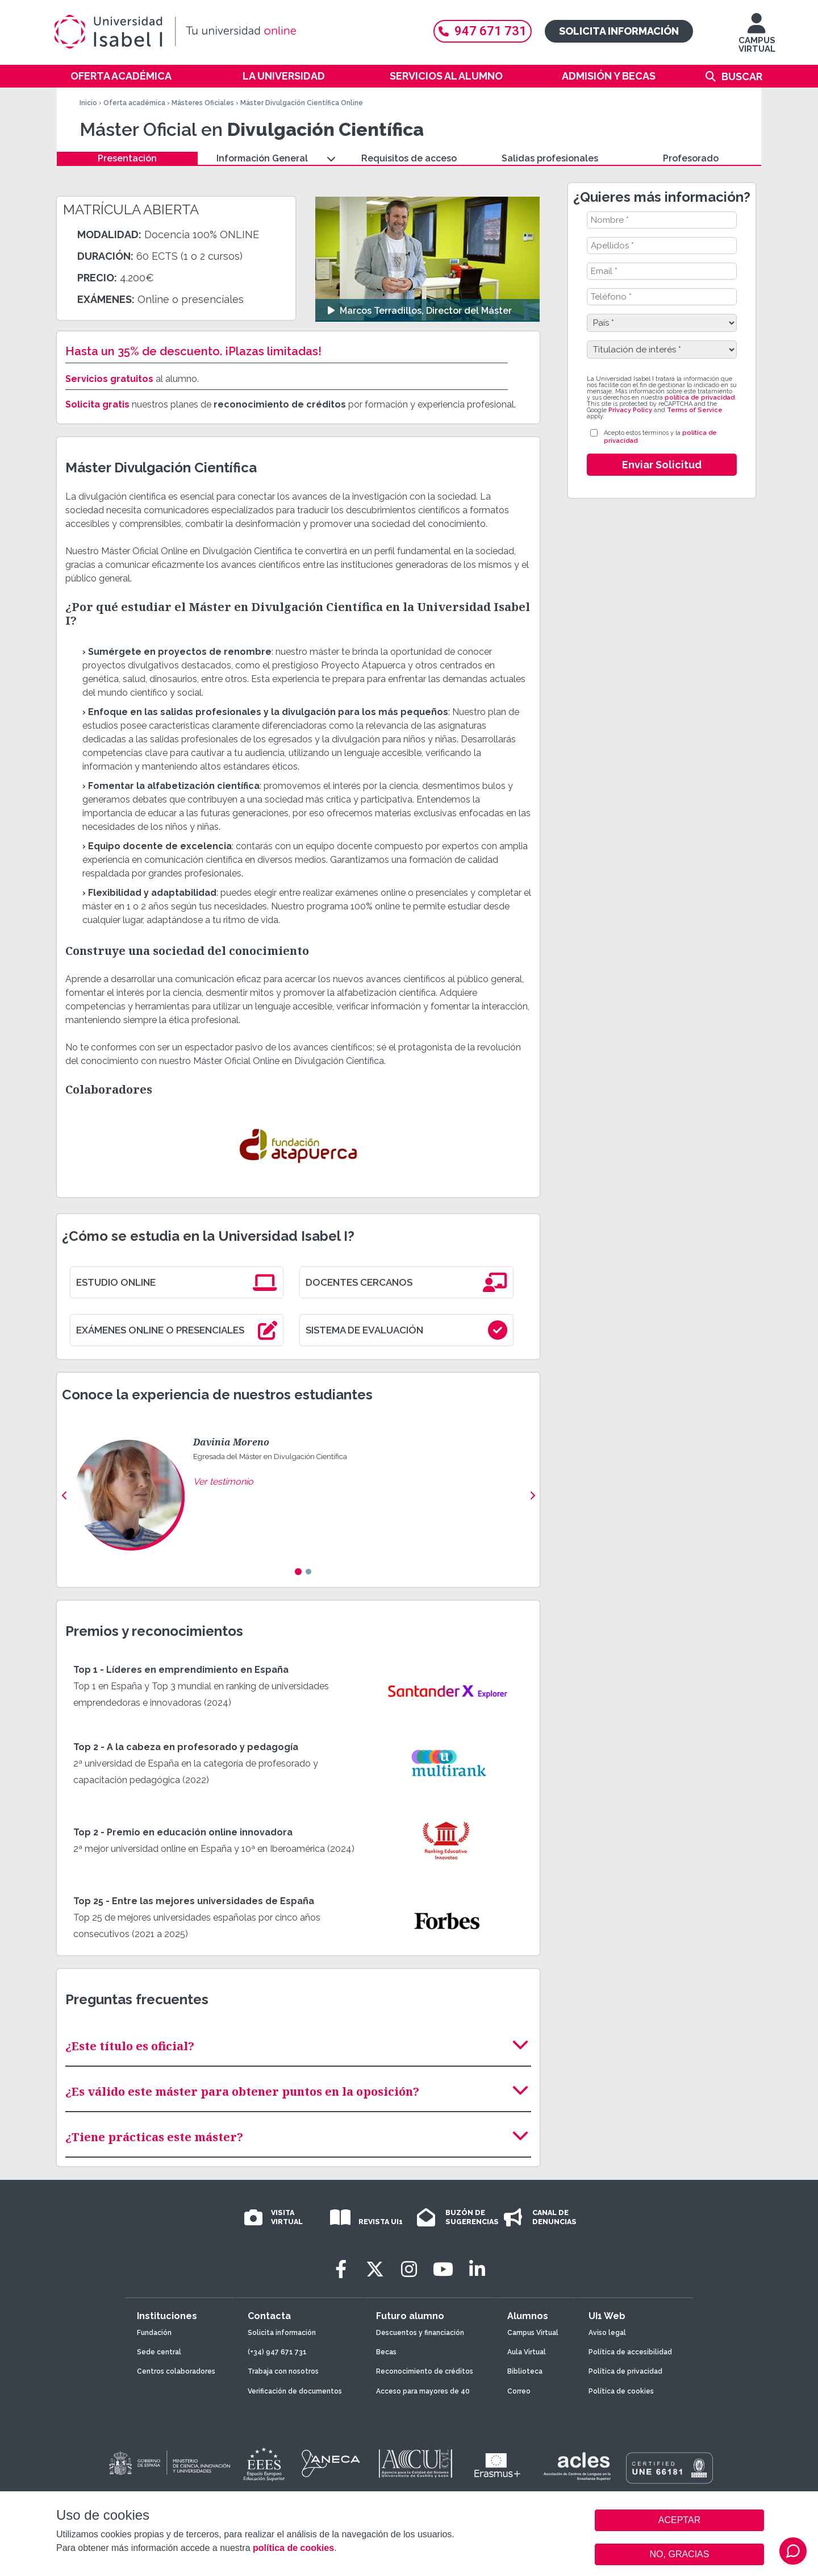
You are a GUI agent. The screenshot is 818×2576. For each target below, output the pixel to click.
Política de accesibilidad (630, 2352)
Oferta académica (121, 76)
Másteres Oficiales (203, 103)
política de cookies (293, 2548)
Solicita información (619, 31)
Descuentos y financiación (420, 2333)
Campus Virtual (532, 2333)
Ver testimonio (223, 1481)
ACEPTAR (679, 2520)
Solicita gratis (97, 404)
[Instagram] (409, 2269)
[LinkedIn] (477, 2269)
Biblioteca (524, 2371)
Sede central (159, 2352)
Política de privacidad (625, 2371)
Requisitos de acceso (409, 158)
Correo (519, 2391)
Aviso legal (607, 2333)
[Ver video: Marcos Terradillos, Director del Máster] (427, 259)
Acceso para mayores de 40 (423, 2391)
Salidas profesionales (550, 158)
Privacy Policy (630, 410)
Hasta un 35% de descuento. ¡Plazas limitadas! (193, 351)
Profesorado (691, 158)
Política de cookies (621, 2391)
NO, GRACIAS (680, 2554)
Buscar (741, 76)
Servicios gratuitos (109, 378)
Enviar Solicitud (662, 465)
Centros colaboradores (176, 2371)
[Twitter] (375, 2269)
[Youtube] (443, 2269)
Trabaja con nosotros (283, 2371)
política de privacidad (699, 397)
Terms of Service (695, 410)
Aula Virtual (526, 2352)
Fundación (154, 2333)
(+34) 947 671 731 (277, 2352)
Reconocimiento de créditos (424, 2371)
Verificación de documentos (295, 2391)
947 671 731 (483, 31)
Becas (386, 2352)
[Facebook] (341, 2269)
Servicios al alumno (446, 76)
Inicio (88, 103)
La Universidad (284, 76)
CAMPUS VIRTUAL (756, 38)
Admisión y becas (609, 76)
